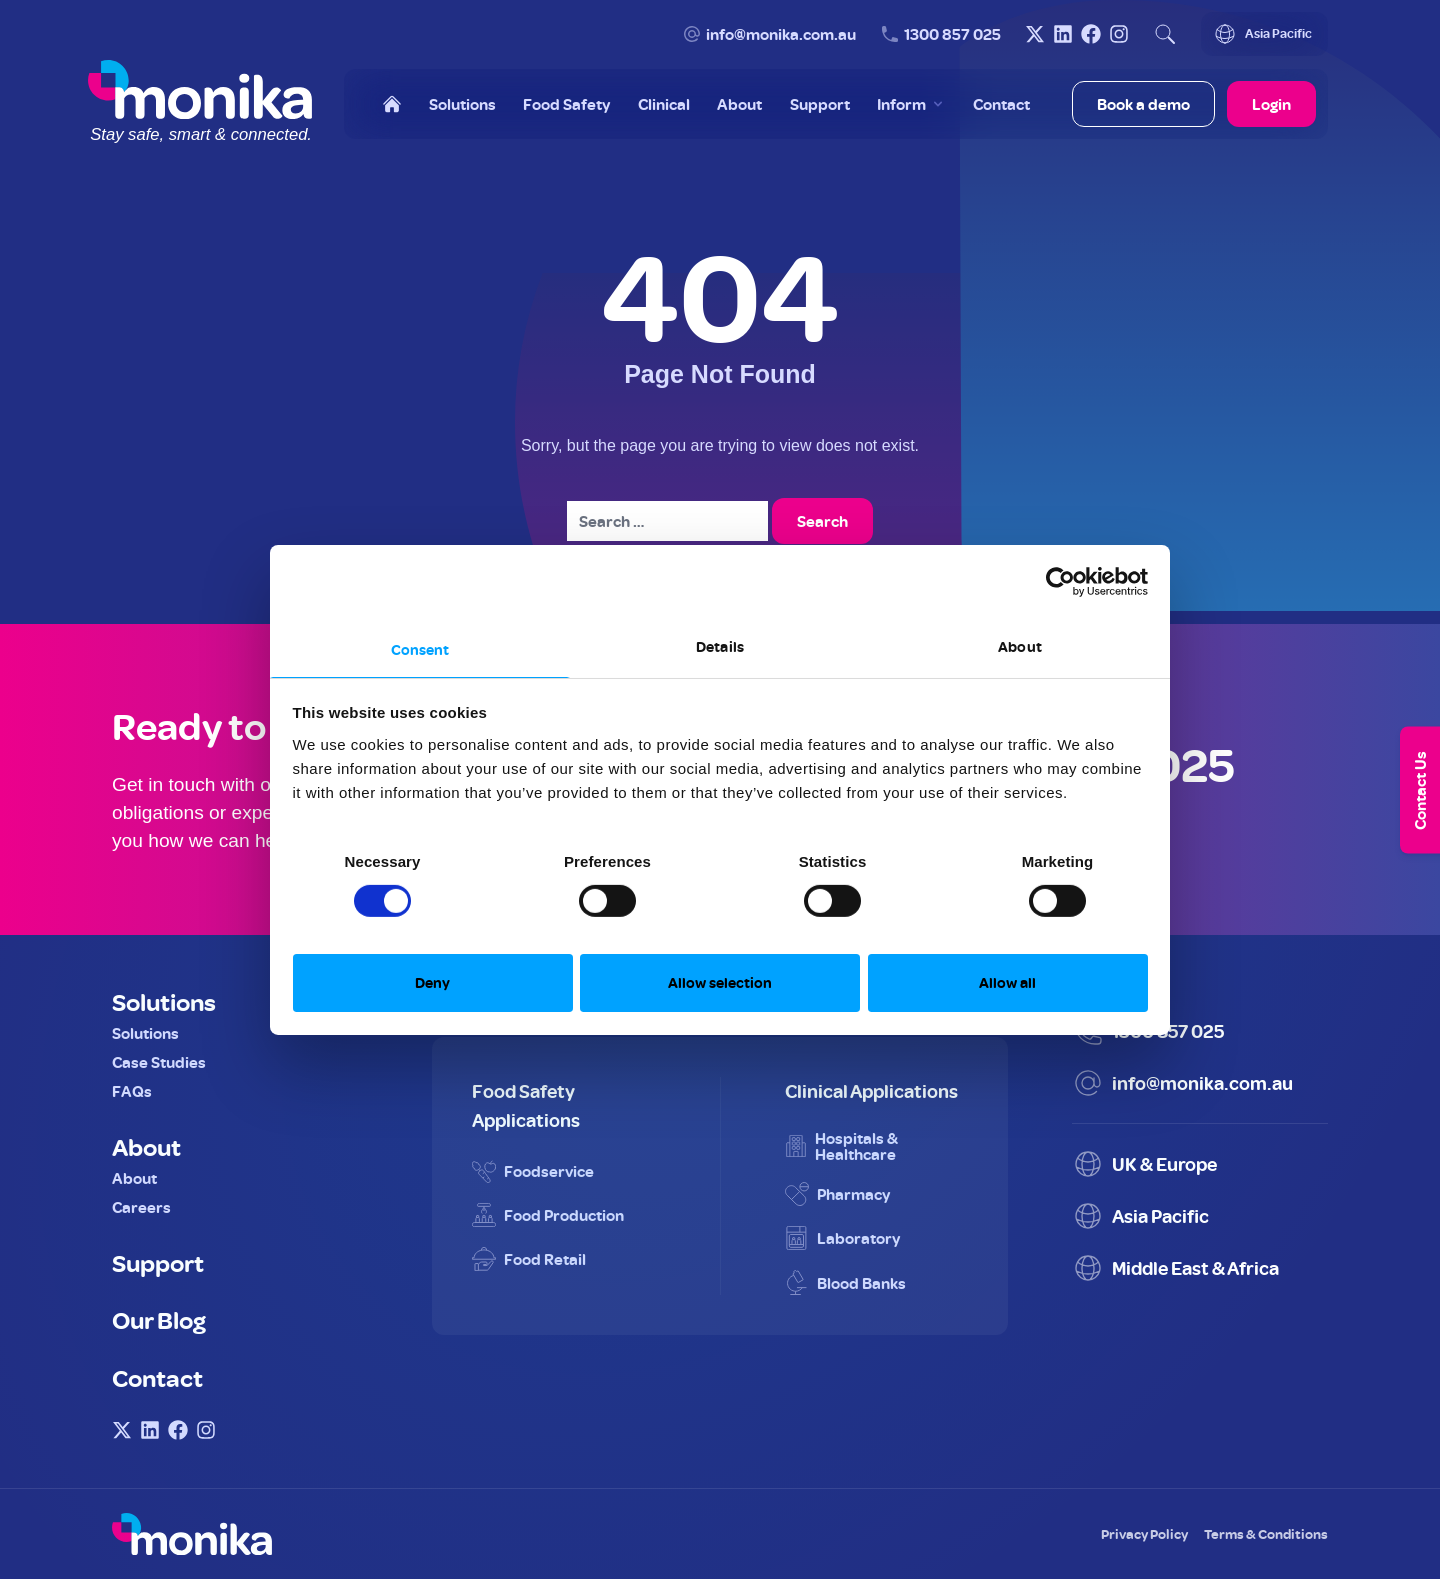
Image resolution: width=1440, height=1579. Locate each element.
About (146, 1146)
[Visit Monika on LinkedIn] (1063, 34)
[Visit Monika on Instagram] (1119, 34)
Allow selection (720, 982)
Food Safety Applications (526, 1105)
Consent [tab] (420, 648)
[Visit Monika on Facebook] (1091, 34)
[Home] (392, 104)
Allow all (1007, 982)
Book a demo (1143, 104)
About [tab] (1020, 645)
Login (1271, 104)
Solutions (164, 1001)
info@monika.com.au (781, 34)
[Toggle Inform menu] (911, 104)
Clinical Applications (871, 1090)
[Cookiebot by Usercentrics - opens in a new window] (1060, 582)
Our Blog (159, 1319)
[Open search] (1165, 34)
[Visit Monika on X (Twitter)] (1035, 34)
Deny (432, 982)
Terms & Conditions (1266, 1533)
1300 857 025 (952, 34)
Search (822, 521)
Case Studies (159, 1062)
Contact (157, 1377)
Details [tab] (720, 645)
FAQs (132, 1091)
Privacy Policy (1144, 1533)
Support (158, 1262)
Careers (141, 1207)
